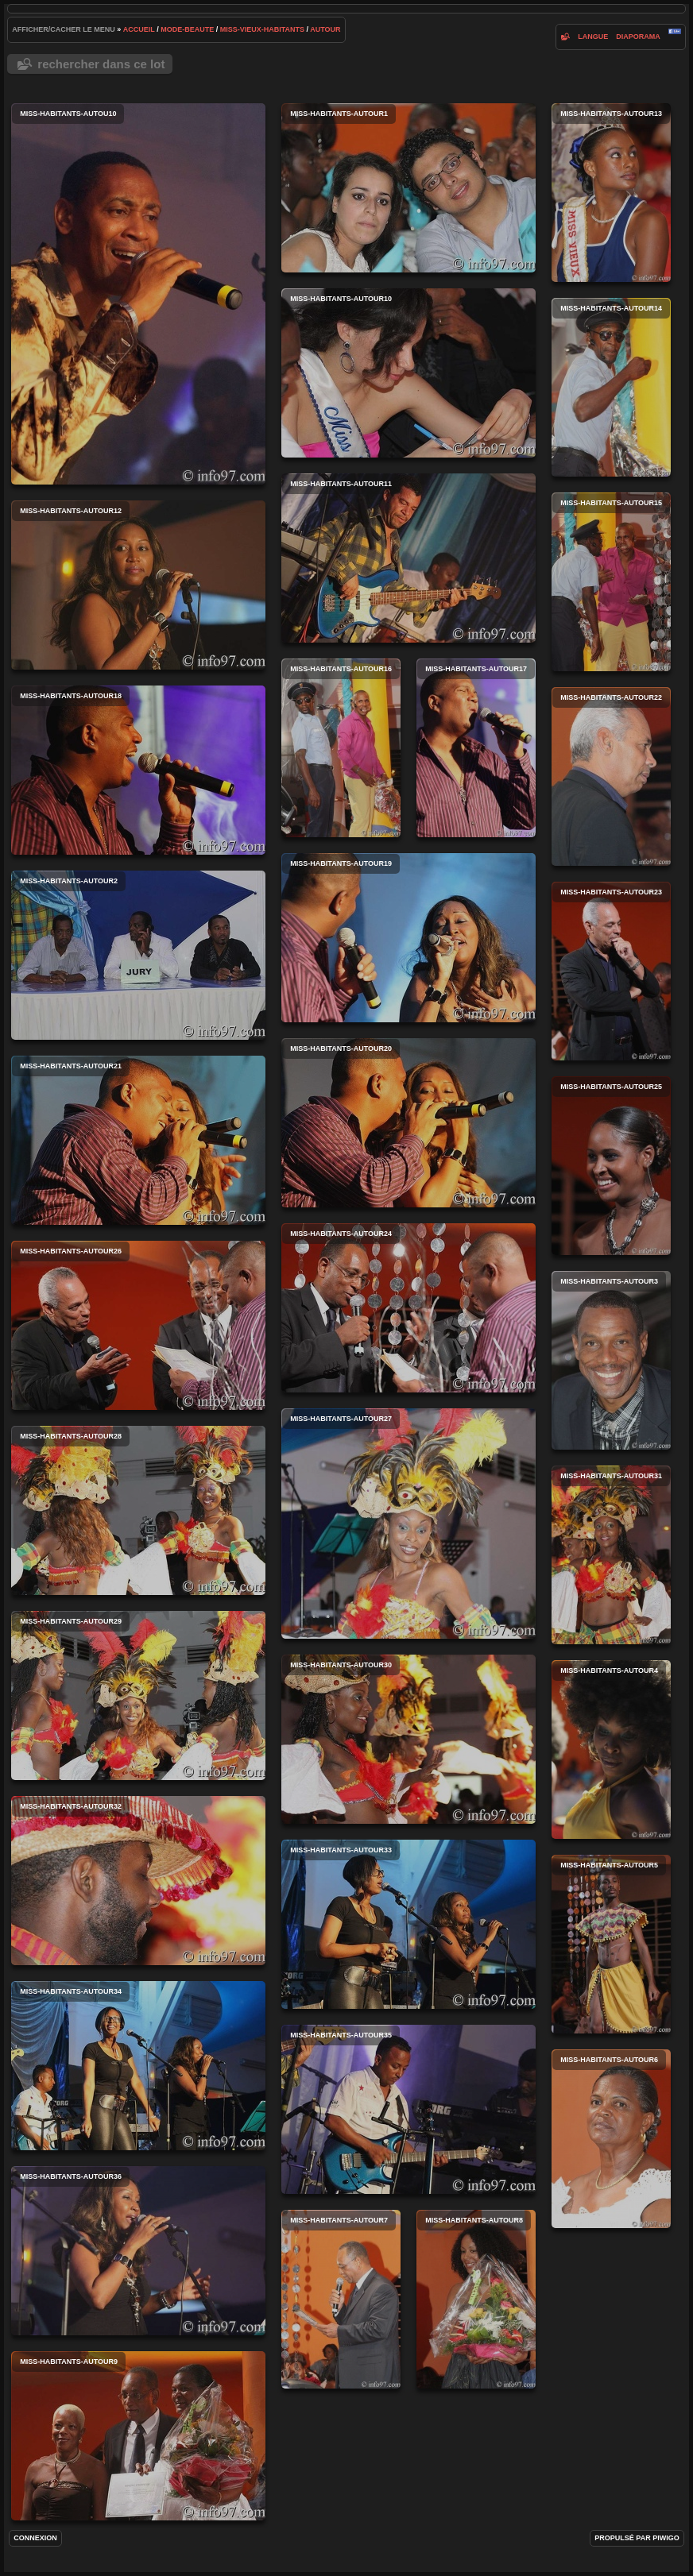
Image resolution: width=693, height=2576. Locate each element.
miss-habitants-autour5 (611, 1944)
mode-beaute (187, 29)
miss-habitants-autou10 (138, 294)
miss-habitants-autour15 (611, 581)
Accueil (139, 29)
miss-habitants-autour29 (138, 1695)
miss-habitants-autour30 (408, 1739)
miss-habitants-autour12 (138, 585)
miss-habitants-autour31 (611, 1555)
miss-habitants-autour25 (611, 1165)
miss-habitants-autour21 (138, 1140)
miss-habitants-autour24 (408, 1307)
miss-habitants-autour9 (138, 2435)
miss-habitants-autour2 (138, 955)
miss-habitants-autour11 (408, 558)
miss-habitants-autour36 (138, 2250)
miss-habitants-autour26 (138, 1325)
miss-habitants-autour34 (138, 2065)
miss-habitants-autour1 (408, 187)
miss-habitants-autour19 (408, 937)
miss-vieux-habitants (262, 29)
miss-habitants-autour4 (611, 1749)
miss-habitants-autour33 (408, 1924)
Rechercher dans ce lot (101, 64)
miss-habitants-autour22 (611, 776)
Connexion (35, 2538)
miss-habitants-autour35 (408, 2109)
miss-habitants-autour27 (408, 1523)
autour (325, 29)
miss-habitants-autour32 (138, 1880)
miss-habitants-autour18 (138, 770)
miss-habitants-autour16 (341, 747)
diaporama (638, 37)
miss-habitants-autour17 (476, 747)
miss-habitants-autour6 (611, 2138)
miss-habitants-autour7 (341, 2299)
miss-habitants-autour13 (611, 192)
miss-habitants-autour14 (611, 387)
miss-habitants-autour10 (408, 373)
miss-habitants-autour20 (408, 1122)
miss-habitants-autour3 (611, 1360)
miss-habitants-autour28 (138, 1510)
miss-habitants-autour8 (476, 2299)
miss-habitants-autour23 (611, 971)
